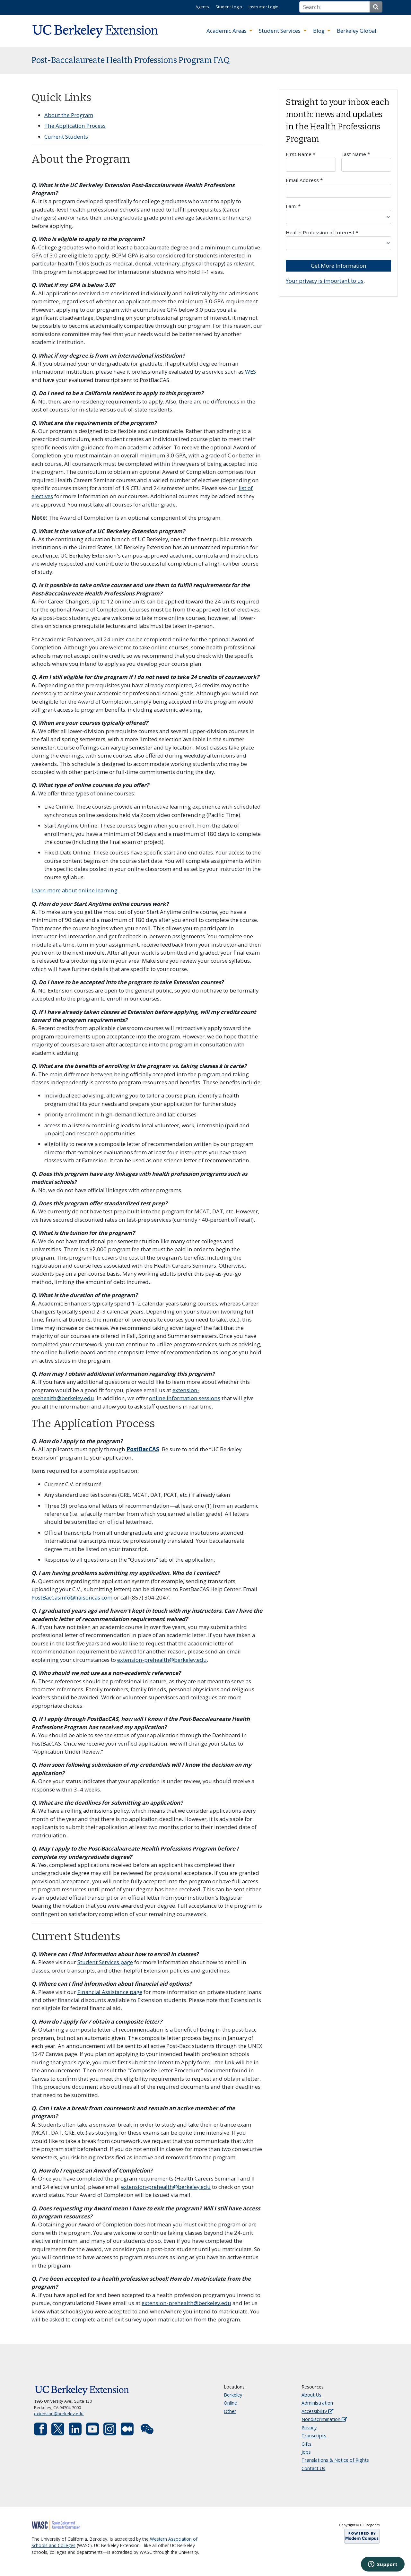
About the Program (68, 115)
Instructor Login (263, 7)
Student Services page (105, 1962)
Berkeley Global (356, 30)
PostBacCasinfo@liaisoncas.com (71, 1597)
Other (230, 2411)
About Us (311, 2395)
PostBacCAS (143, 1449)
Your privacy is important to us (324, 280)
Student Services (280, 30)
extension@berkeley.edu (58, 2413)
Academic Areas (227, 30)
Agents (202, 7)
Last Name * (366, 161)
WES (250, 371)
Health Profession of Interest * (338, 239)
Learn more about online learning (74, 890)
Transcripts (314, 2436)
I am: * (338, 213)
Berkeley (233, 2395)
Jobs (306, 2452)
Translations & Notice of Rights (335, 2460)
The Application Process (75, 125)
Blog (319, 30)
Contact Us (313, 2468)
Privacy (309, 2427)
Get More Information (338, 265)
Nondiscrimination (324, 2419)
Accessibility (317, 2411)
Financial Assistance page (109, 1992)
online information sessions (184, 1398)
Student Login (228, 7)
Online (230, 2403)
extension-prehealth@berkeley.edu (162, 1659)
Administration (317, 2403)
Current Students (66, 136)
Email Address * (338, 187)
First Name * (311, 161)
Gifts (306, 2444)
